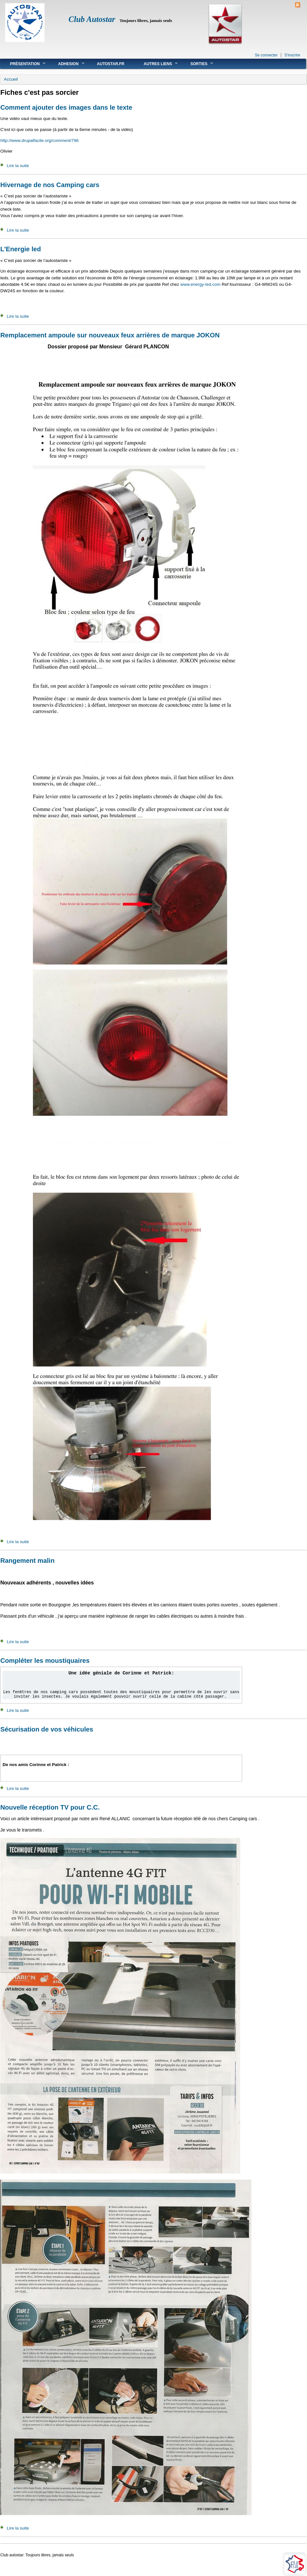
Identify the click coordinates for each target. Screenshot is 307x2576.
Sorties (197, 63)
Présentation (22, 63)
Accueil (11, 79)
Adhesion (66, 63)
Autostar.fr (110, 64)
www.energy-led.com (200, 284)
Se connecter (266, 55)
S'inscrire (292, 55)
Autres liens (156, 63)
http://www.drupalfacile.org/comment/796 (39, 140)
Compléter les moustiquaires (45, 1660)
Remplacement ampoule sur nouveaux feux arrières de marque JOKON (110, 335)
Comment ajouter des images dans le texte (66, 107)
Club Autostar (92, 19)
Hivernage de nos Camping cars (49, 184)
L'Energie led (20, 249)
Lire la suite (18, 165)
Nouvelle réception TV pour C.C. (50, 1807)
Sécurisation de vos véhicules (46, 1729)
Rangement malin (27, 1560)
